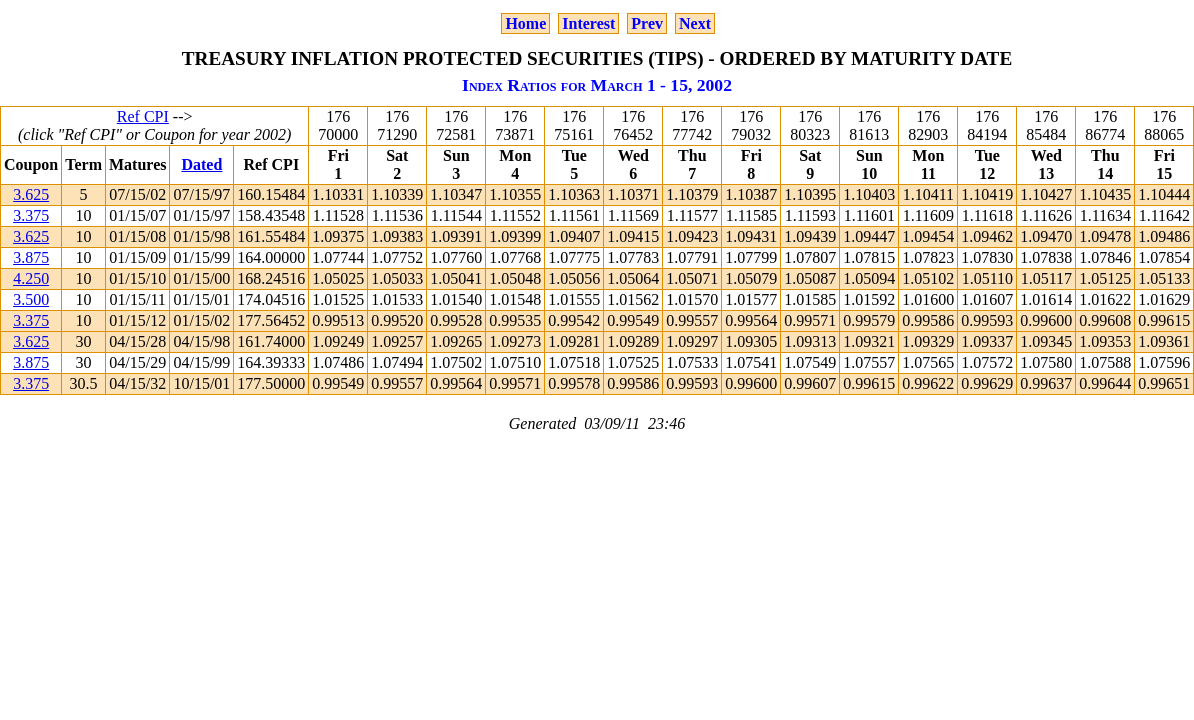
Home (525, 23)
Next (695, 23)
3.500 (31, 299)
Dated (201, 164)
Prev (647, 23)
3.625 (31, 194)
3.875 (31, 257)
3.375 (31, 215)
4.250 (31, 278)
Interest (588, 23)
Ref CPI (143, 116)
